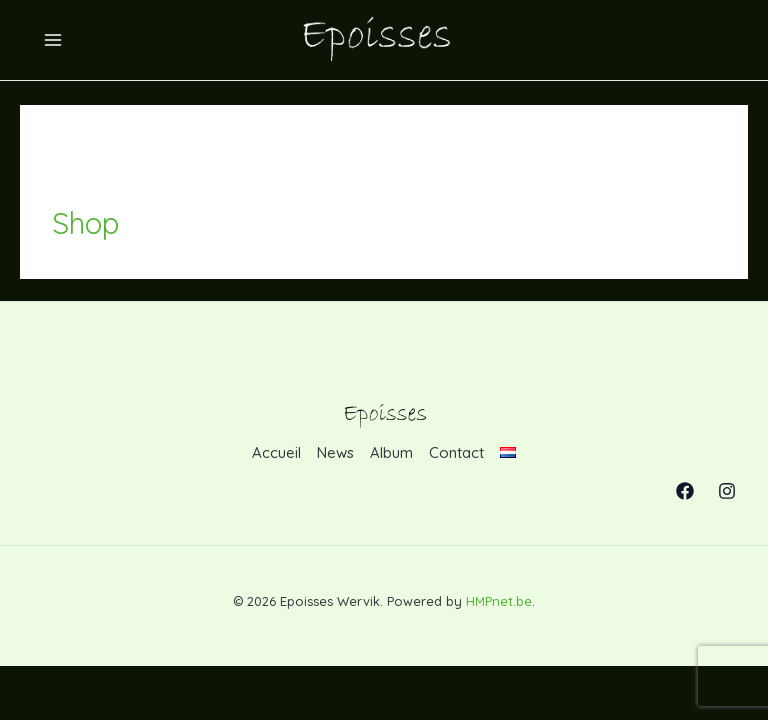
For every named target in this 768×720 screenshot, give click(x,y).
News (335, 452)
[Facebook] (685, 491)
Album (391, 452)
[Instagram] (727, 491)
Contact (456, 452)
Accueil (276, 452)
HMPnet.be (499, 601)
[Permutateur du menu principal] (53, 40)
